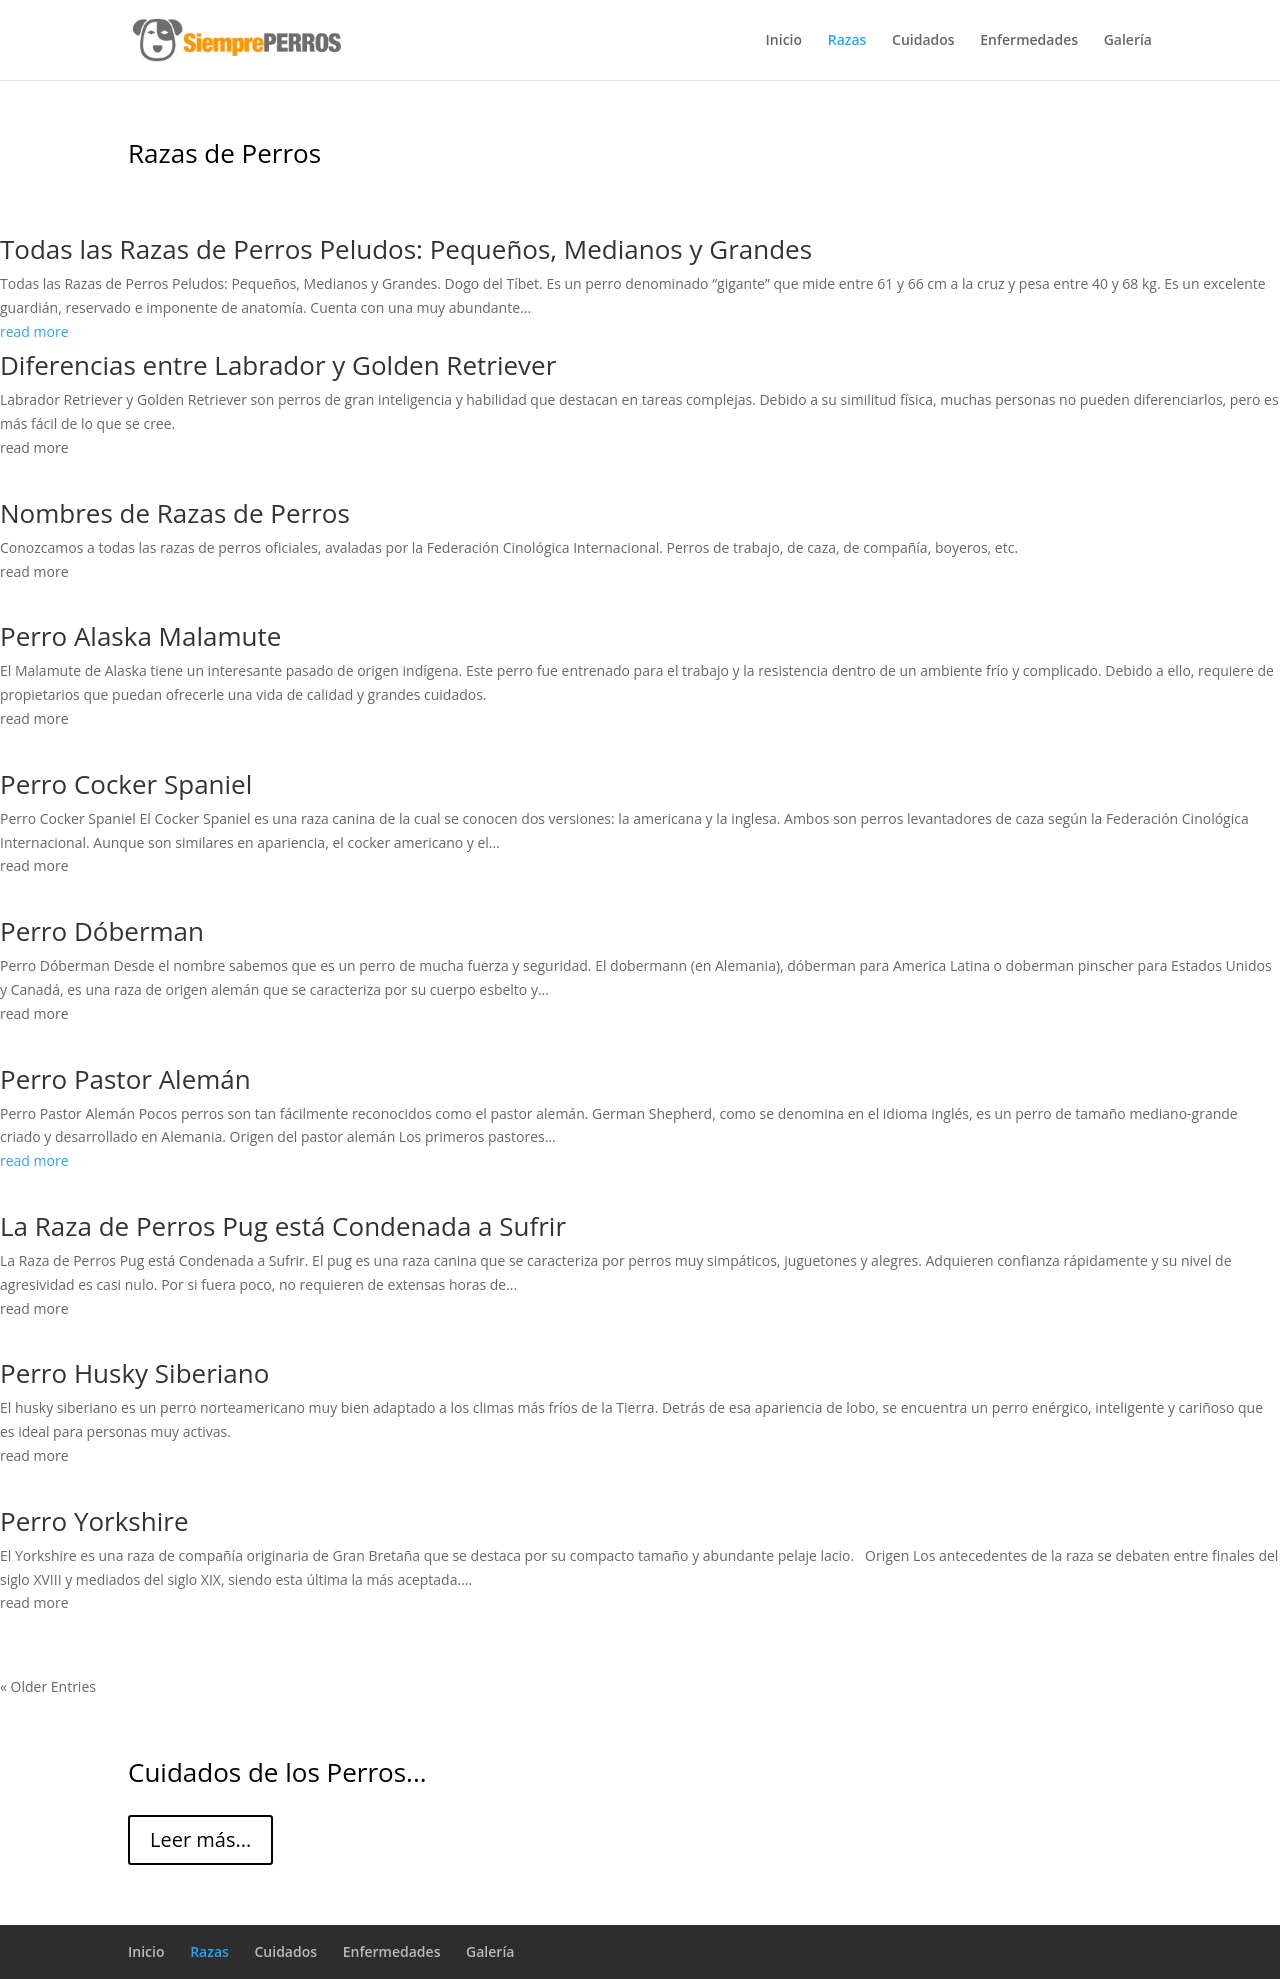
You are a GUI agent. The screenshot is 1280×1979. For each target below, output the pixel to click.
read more (34, 331)
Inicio (784, 41)
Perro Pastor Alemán (125, 1079)
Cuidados (923, 41)
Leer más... (200, 1839)
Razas (847, 41)
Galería (1128, 41)
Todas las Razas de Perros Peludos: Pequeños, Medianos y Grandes (406, 249)
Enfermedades (1029, 41)
